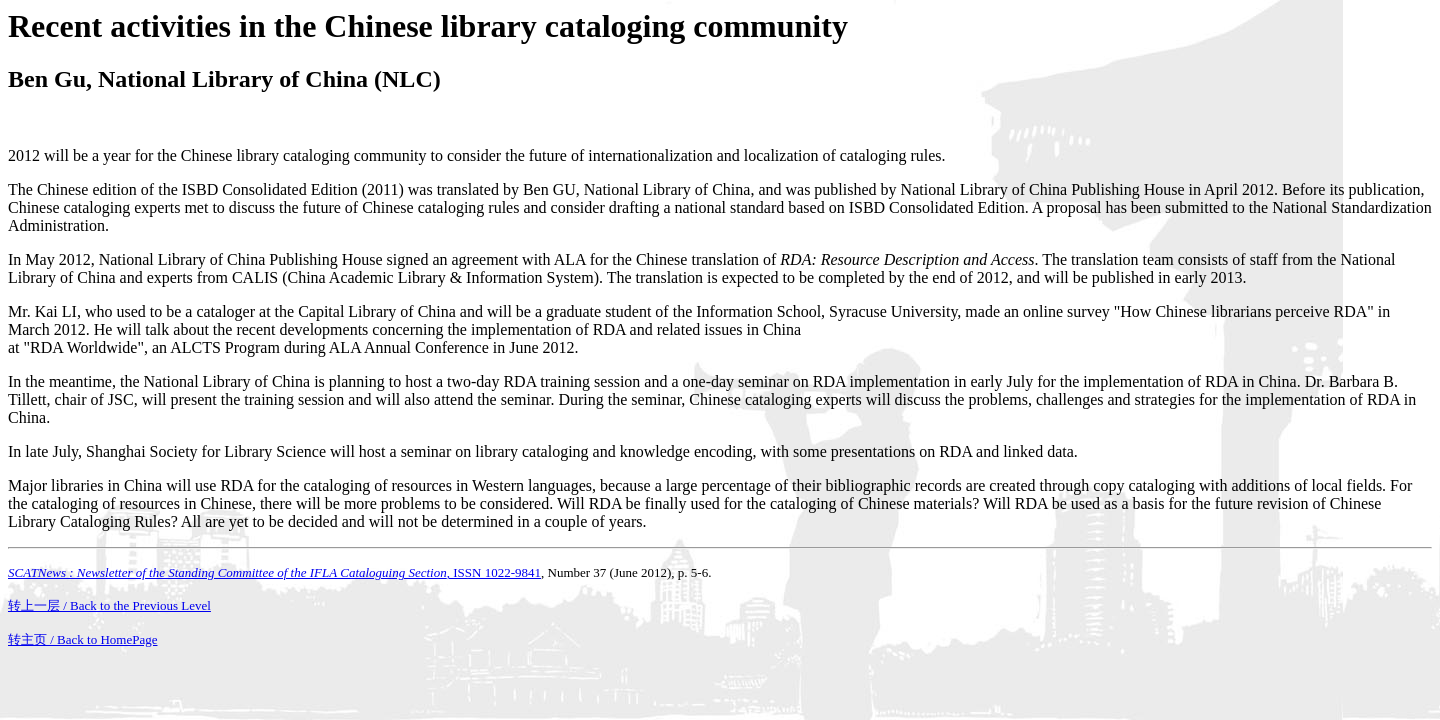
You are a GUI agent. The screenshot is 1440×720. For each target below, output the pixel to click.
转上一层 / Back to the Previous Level (109, 605)
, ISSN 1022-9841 (274, 572)
